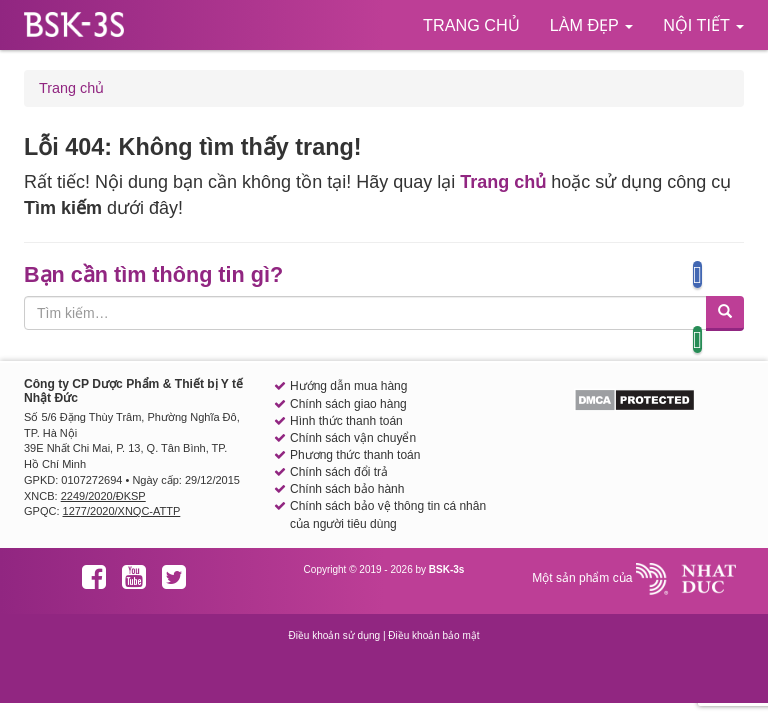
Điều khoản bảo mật (433, 635)
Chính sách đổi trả (339, 472)
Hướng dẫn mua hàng (348, 386)
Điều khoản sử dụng (334, 635)
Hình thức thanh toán (346, 421)
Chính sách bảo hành (347, 489)
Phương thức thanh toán (355, 455)
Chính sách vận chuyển (353, 438)
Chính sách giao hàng (348, 404)
